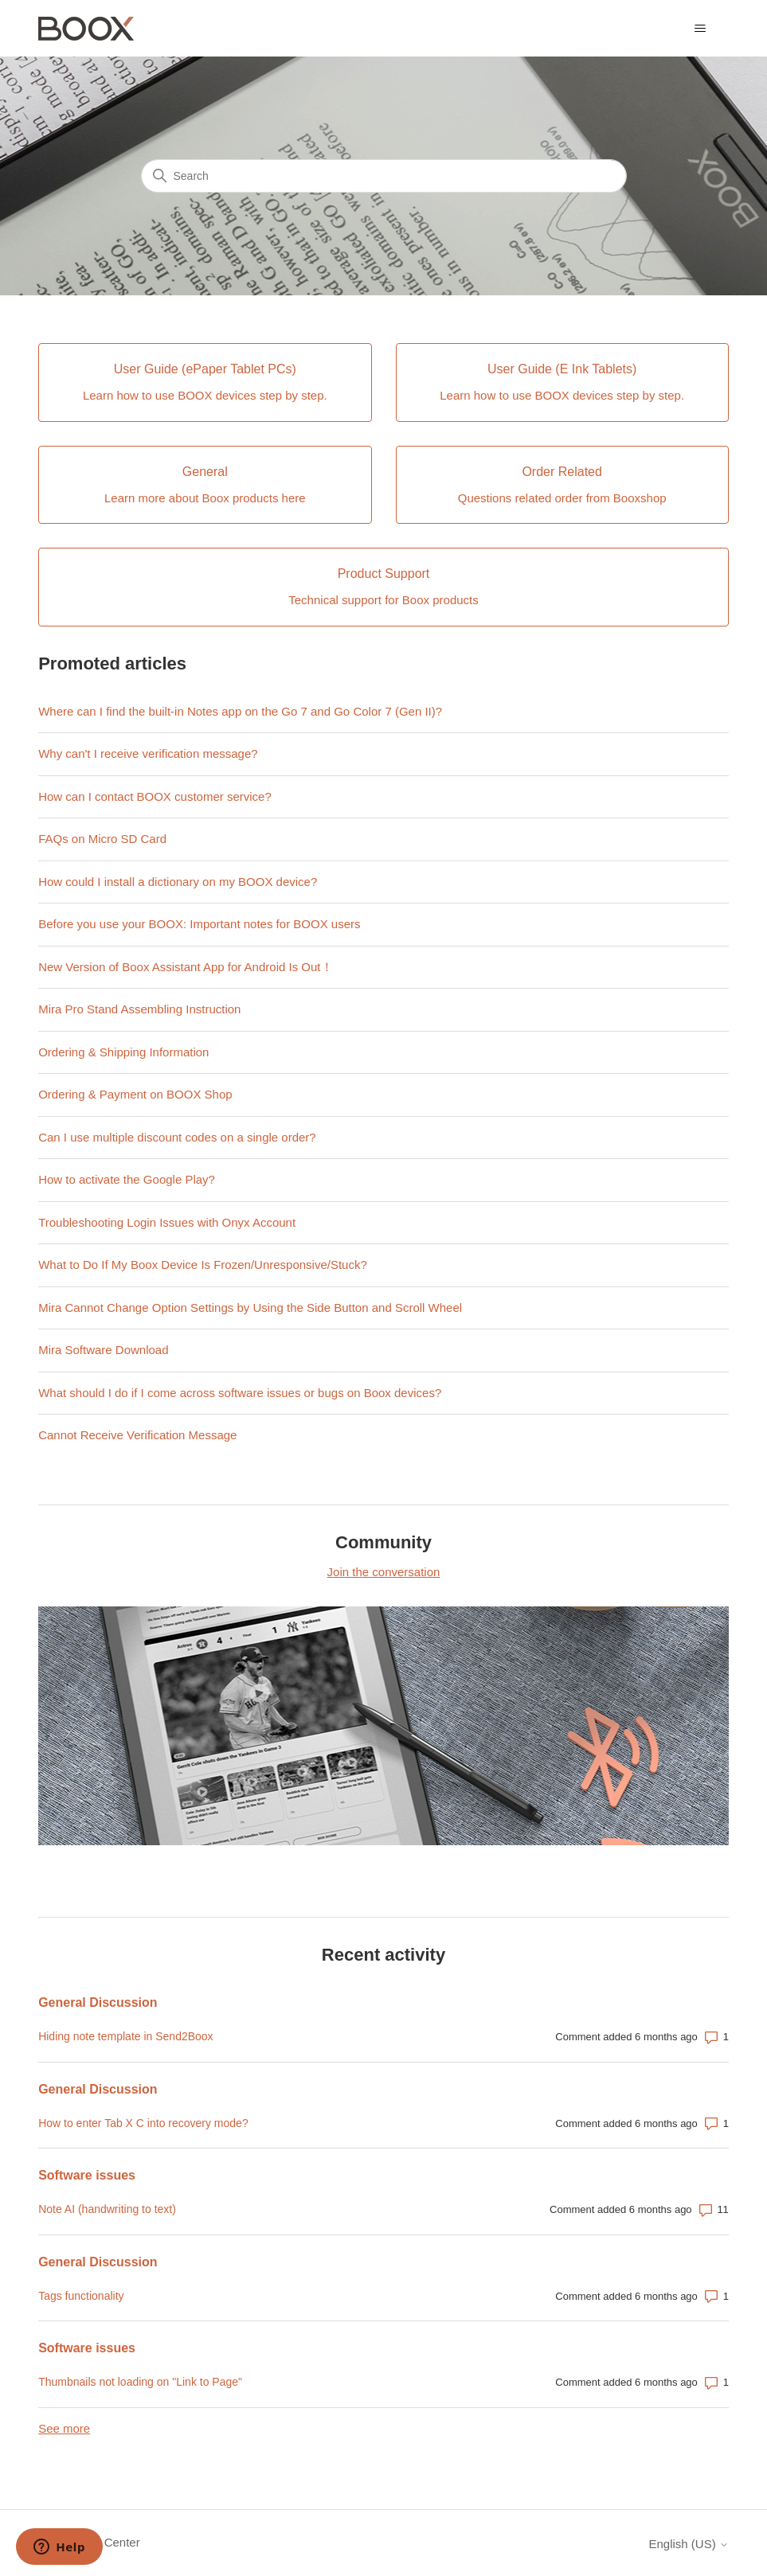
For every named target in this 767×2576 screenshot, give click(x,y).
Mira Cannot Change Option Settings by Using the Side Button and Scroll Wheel (250, 1307)
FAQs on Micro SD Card (102, 838)
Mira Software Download (103, 1349)
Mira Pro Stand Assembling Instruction (139, 1009)
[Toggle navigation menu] (700, 28)
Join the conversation (383, 1572)
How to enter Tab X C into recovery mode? (143, 2123)
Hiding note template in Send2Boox (125, 2036)
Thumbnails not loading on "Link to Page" (140, 2381)
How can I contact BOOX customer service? (155, 796)
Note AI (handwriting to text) (107, 2209)
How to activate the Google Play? (126, 1179)
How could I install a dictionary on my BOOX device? (177, 881)
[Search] (384, 176)
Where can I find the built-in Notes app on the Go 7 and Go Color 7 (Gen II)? (240, 711)
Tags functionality (80, 2295)
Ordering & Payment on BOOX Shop (135, 1094)
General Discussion (97, 2002)
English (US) (689, 2544)
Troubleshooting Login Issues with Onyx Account (166, 1222)
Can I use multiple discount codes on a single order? (177, 1137)
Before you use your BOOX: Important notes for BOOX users (199, 924)
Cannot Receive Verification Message (137, 1435)
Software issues (86, 2175)
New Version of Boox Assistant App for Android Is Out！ (185, 967)
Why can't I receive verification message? (147, 753)
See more (64, 2428)
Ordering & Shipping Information (123, 1052)
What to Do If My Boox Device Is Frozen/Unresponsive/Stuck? (202, 1264)
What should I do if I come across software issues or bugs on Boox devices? (239, 1392)
